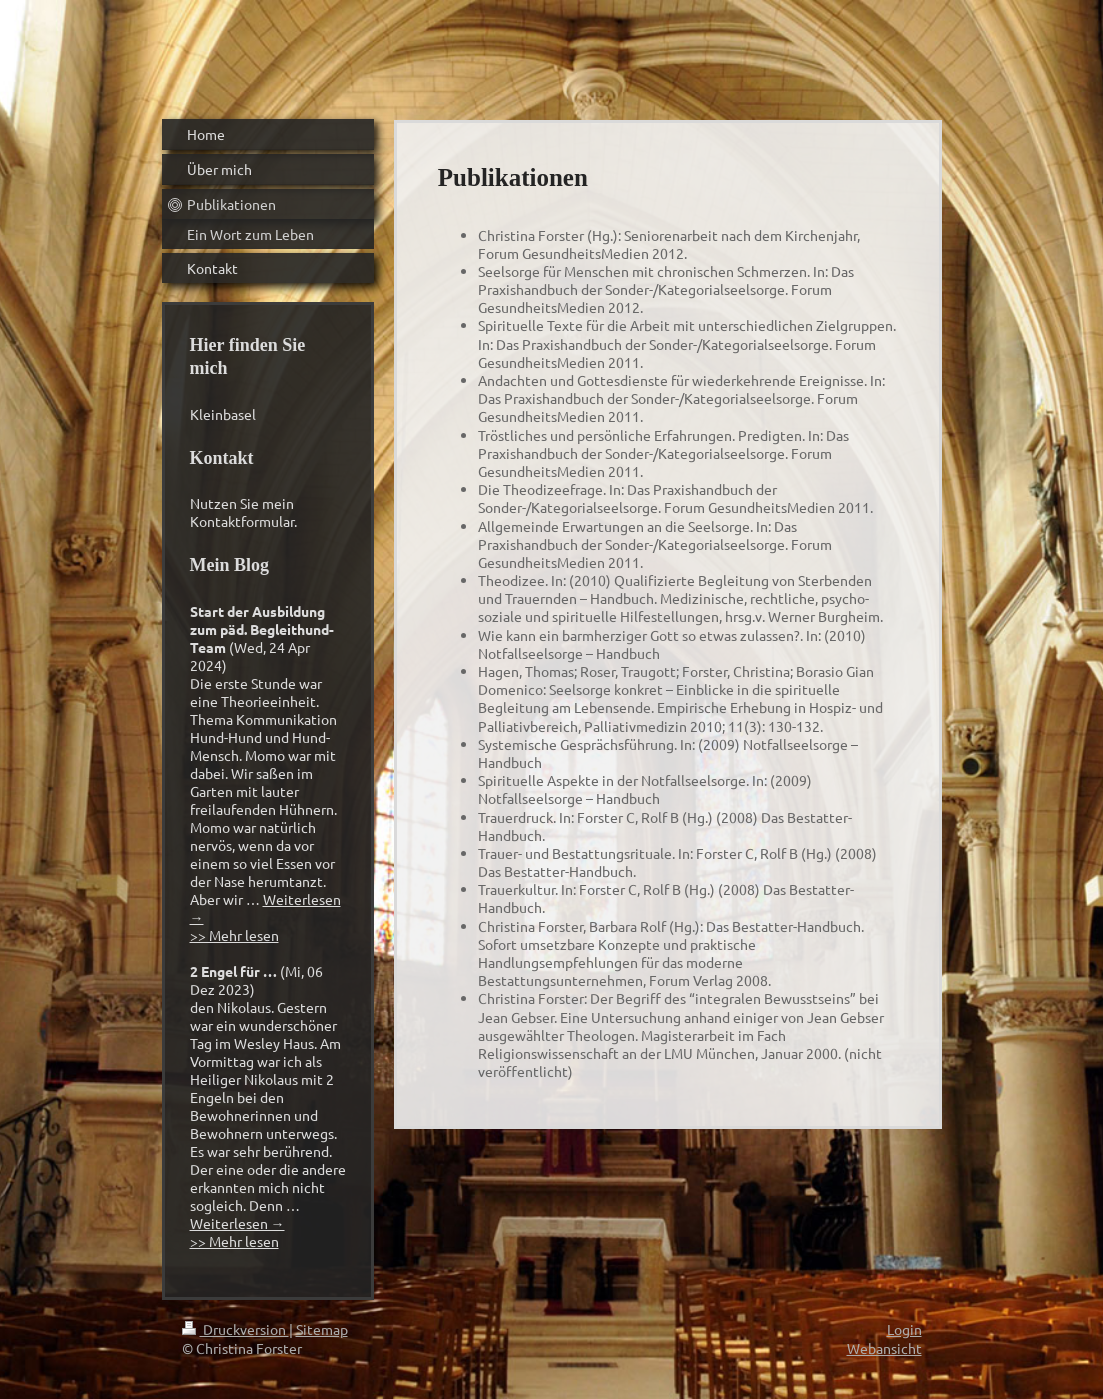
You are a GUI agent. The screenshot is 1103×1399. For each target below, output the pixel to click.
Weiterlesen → (237, 1223)
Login (904, 1329)
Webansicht (884, 1348)
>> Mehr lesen (234, 935)
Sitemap (322, 1329)
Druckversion (235, 1329)
